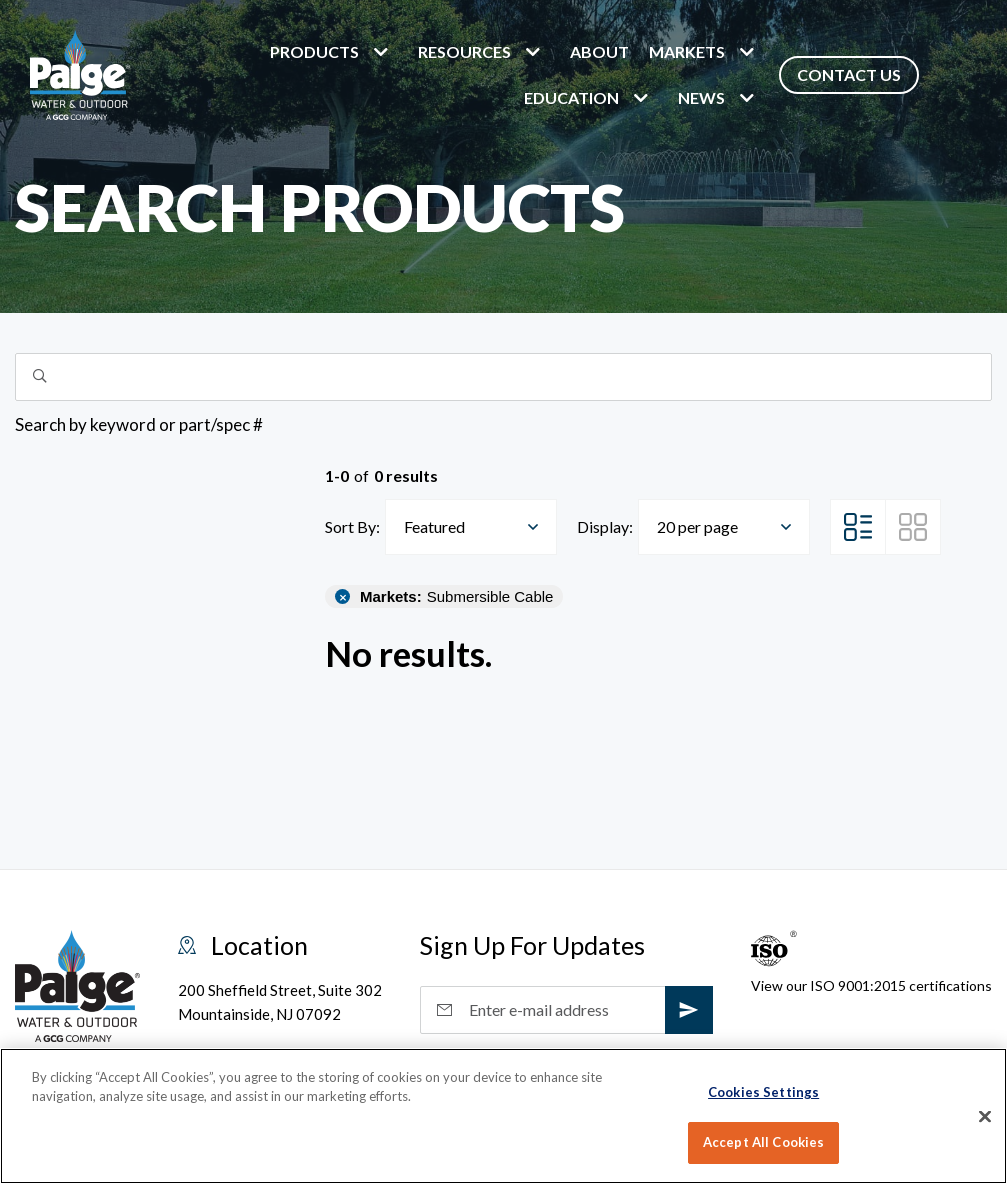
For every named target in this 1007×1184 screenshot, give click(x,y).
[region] (503, 1116)
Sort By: (352, 526)
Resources (464, 51)
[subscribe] (689, 1010)
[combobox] (471, 527)
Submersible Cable (456, 596)
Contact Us (849, 74)
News (701, 97)
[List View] (858, 527)
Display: (605, 526)
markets (687, 51)
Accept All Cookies (763, 1142)
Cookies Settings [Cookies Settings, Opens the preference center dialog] (763, 1092)
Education (571, 97)
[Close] (985, 1116)
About (599, 51)
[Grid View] (913, 527)
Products (314, 51)
